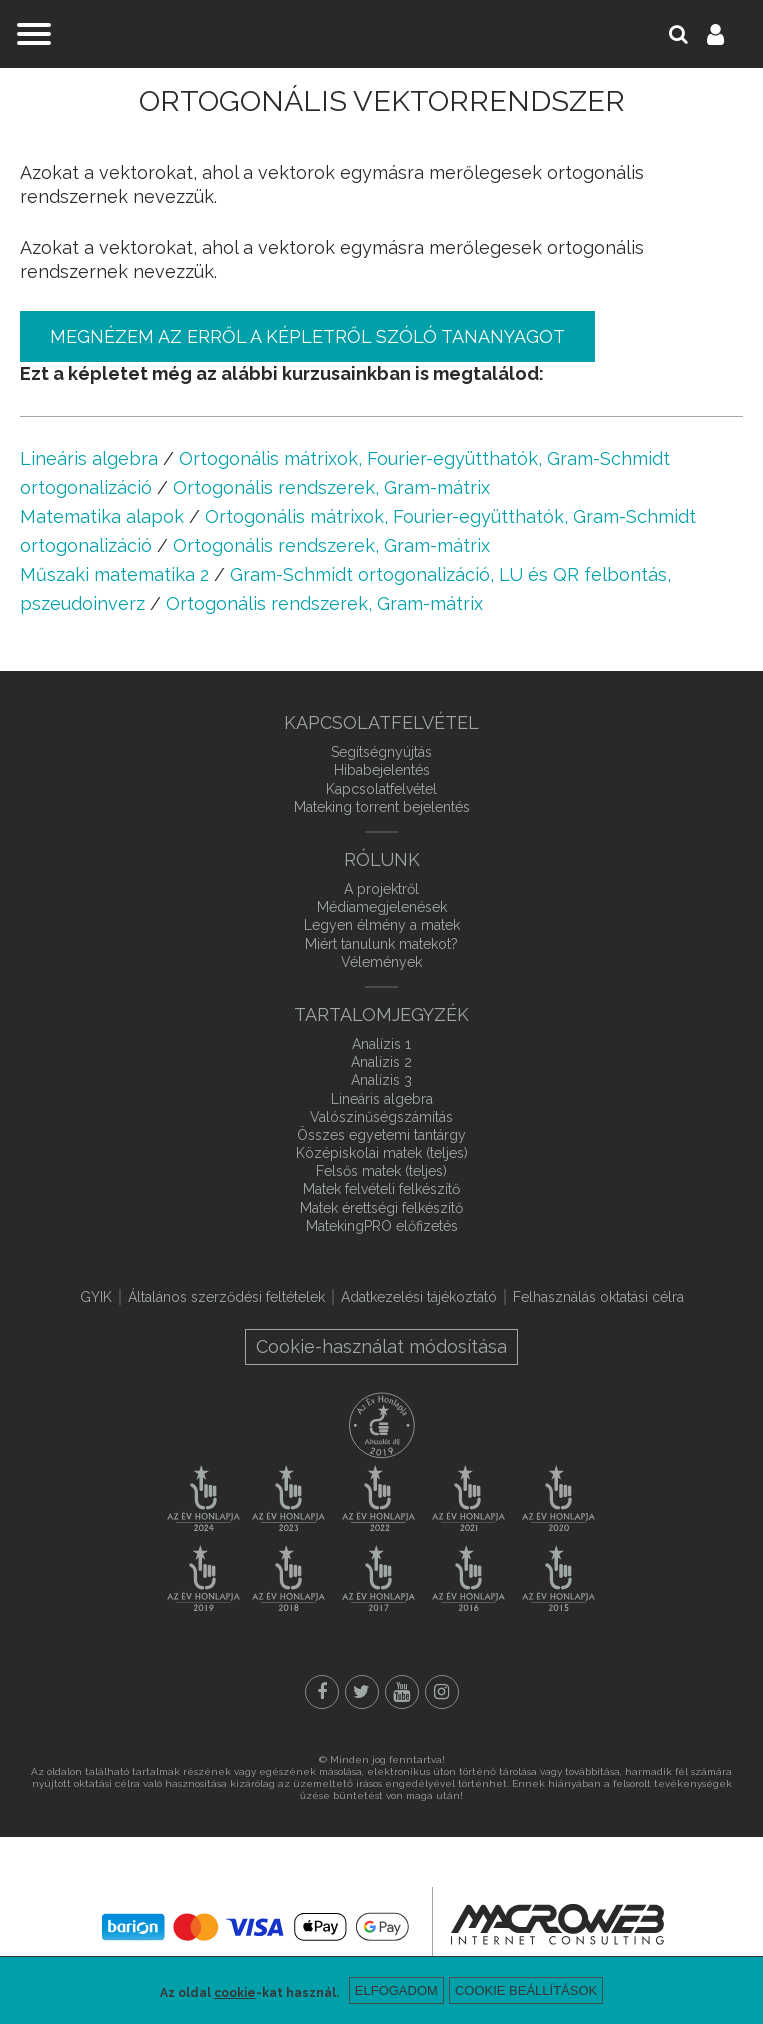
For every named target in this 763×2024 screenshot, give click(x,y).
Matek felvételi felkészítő (381, 1189)
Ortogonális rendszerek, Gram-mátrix (331, 487)
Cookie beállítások (526, 1990)
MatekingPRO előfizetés (382, 1226)
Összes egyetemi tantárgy (381, 1135)
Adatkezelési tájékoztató (419, 1297)
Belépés (727, 34)
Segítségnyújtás (381, 752)
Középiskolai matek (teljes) (382, 1153)
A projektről (381, 889)
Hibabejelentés (382, 770)
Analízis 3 (381, 1080)
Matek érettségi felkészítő (381, 1208)
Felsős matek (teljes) (381, 1171)
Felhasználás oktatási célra (598, 1297)
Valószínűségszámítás (381, 1117)
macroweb (557, 1925)
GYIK (96, 1297)
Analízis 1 (381, 1044)
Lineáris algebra (89, 458)
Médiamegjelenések (382, 907)
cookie (235, 1993)
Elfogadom (396, 1990)
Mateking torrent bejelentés (382, 807)
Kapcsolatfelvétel (381, 789)
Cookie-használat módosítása (381, 1346)
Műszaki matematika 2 (114, 574)
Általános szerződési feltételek (226, 1297)
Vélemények (381, 962)
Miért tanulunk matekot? (381, 944)
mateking (382, 34)
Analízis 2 (381, 1062)
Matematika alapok (102, 516)
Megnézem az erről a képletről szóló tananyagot (307, 336)
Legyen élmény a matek (382, 925)
